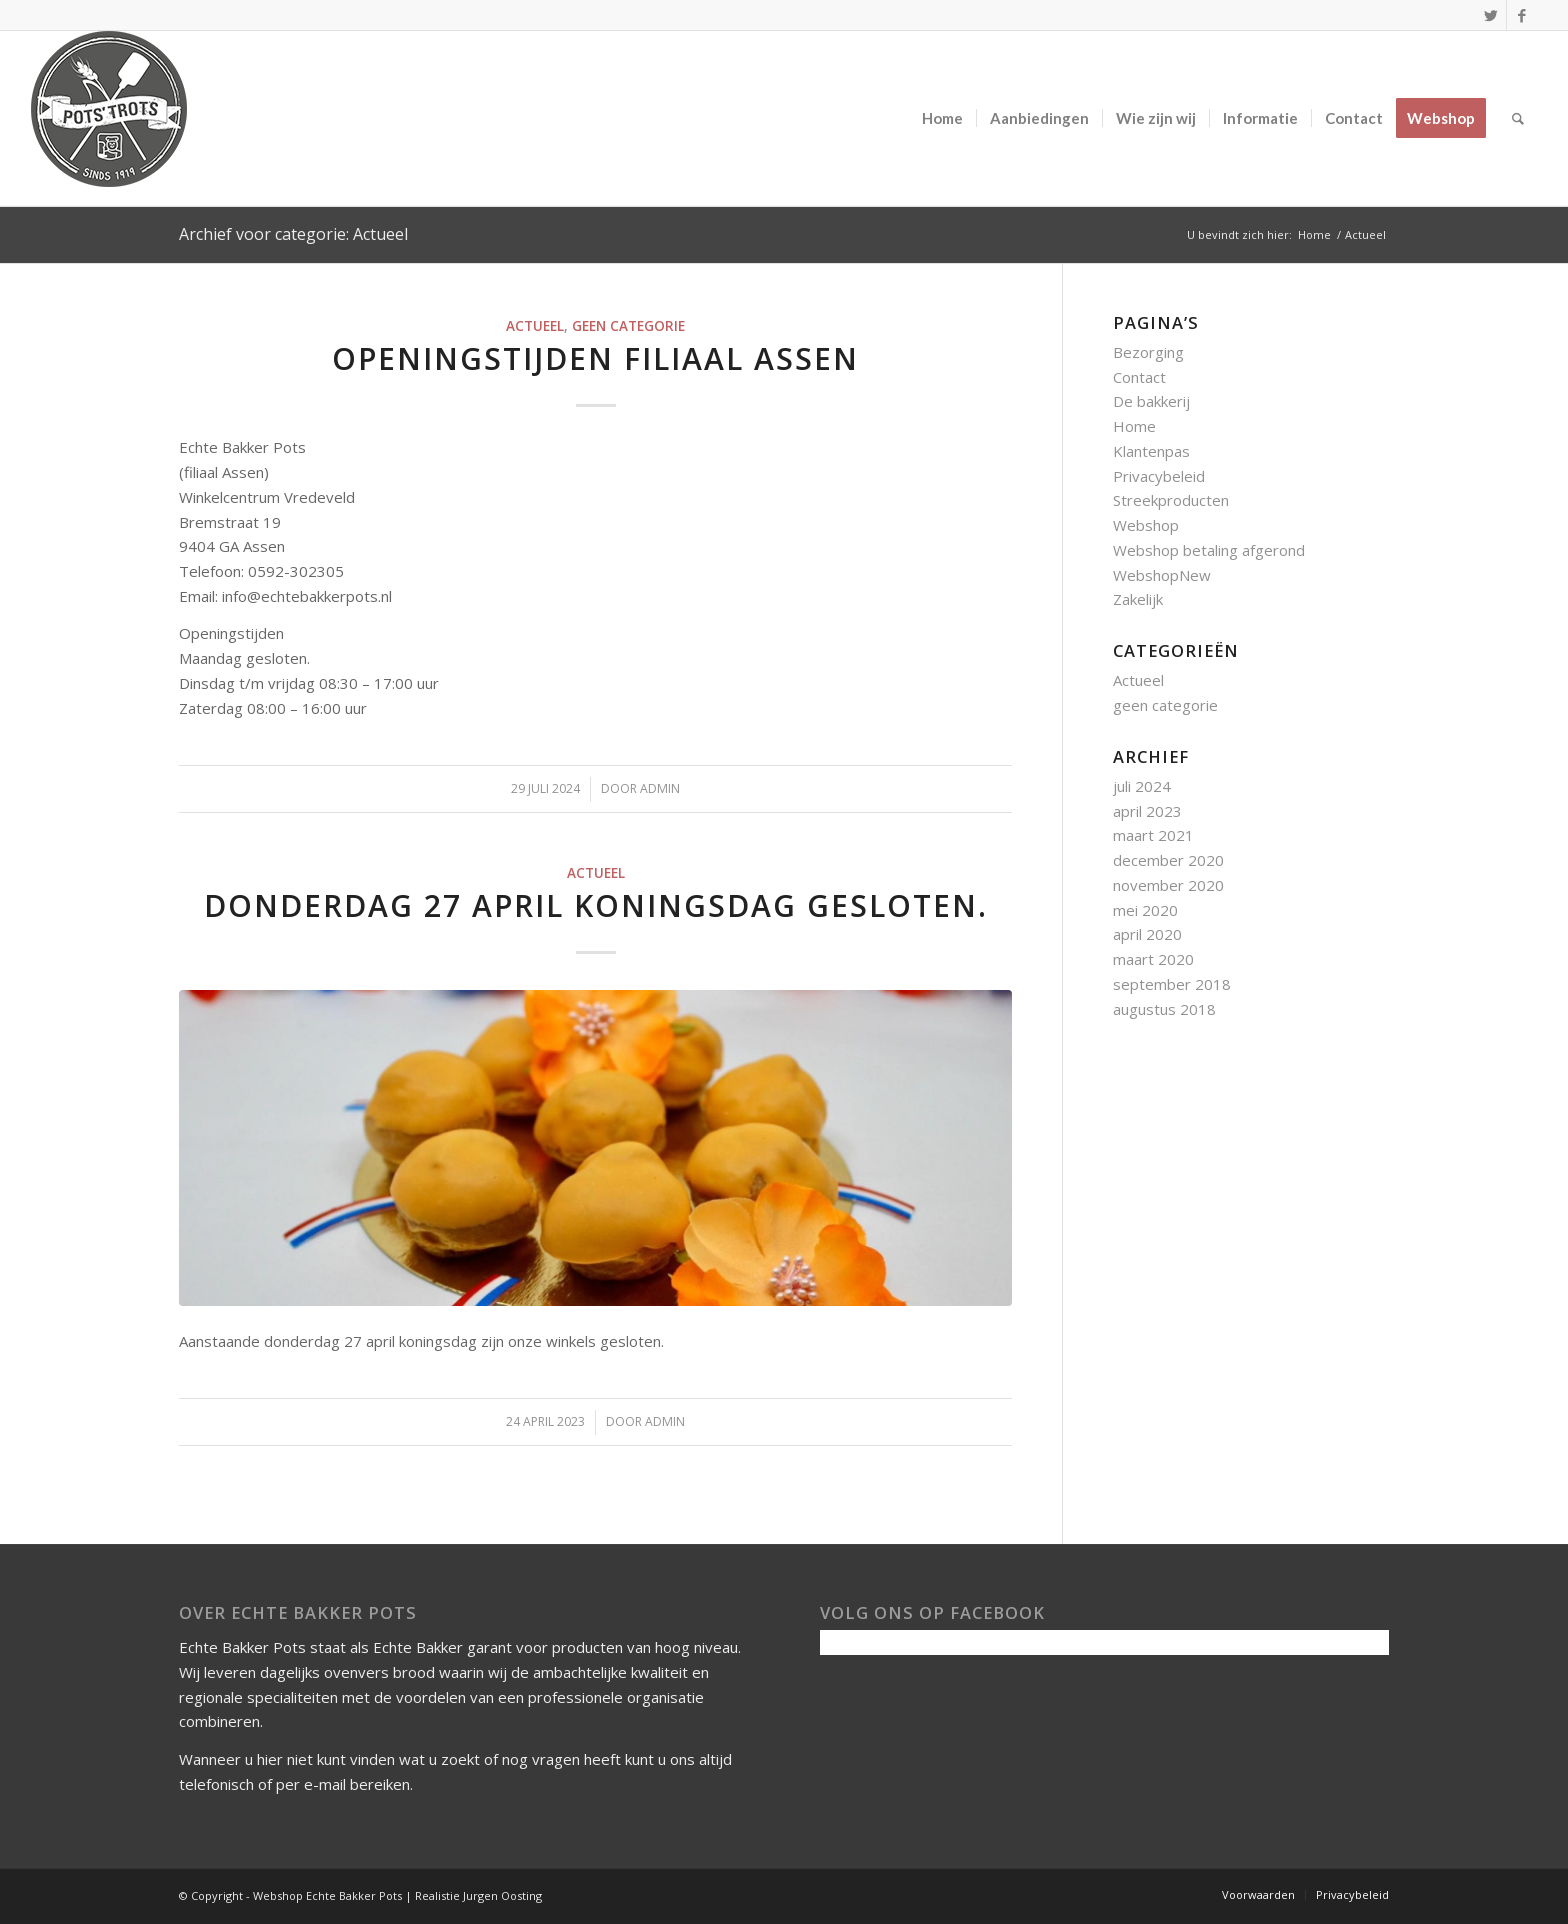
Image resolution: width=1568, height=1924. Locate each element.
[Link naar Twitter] (1491, 15)
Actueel (535, 326)
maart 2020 (1153, 959)
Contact (1139, 377)
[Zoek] (1518, 118)
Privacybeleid (1159, 476)
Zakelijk (1138, 599)
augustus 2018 (1164, 1009)
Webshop (1146, 525)
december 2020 (1168, 860)
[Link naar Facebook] (1522, 15)
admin (660, 788)
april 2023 (1147, 811)
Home (1134, 426)
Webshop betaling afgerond (1209, 550)
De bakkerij (1151, 401)
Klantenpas (1151, 451)
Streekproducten (1171, 500)
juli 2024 (1142, 786)
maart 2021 (1153, 835)
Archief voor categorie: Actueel (293, 234)
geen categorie (628, 326)
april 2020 (1147, 934)
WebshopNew (1162, 575)
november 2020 (1168, 885)
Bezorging (1148, 352)
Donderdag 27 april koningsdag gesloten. (596, 905)
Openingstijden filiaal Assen (595, 358)
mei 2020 (1145, 910)
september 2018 (1172, 984)
